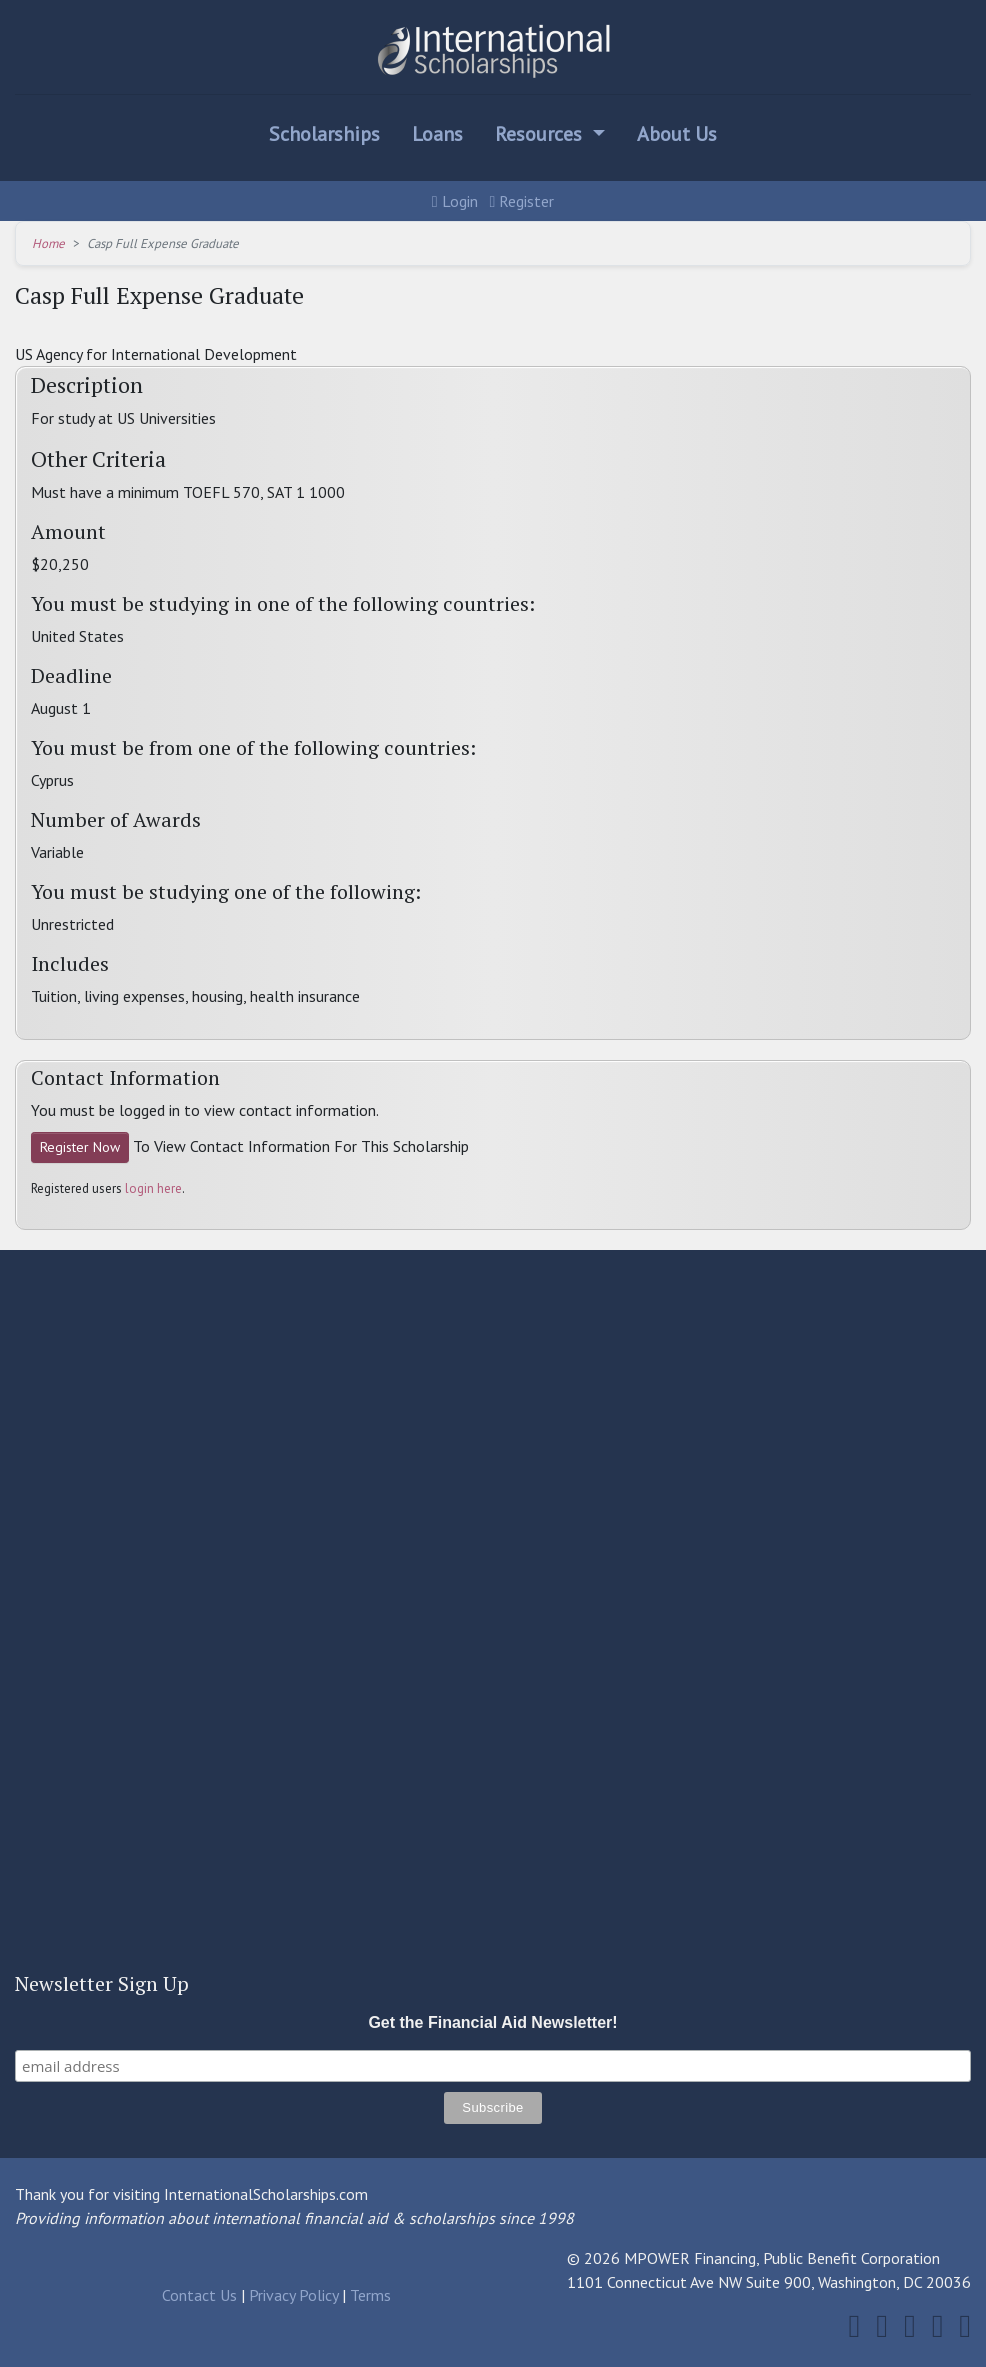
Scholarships (324, 134)
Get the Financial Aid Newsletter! (492, 2022)
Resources (541, 134)
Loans (437, 134)
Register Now (80, 1147)
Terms (370, 2295)
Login (455, 201)
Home (48, 243)
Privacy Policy (293, 2295)
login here (153, 1188)
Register (522, 201)
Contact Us (199, 2295)
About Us (677, 134)
